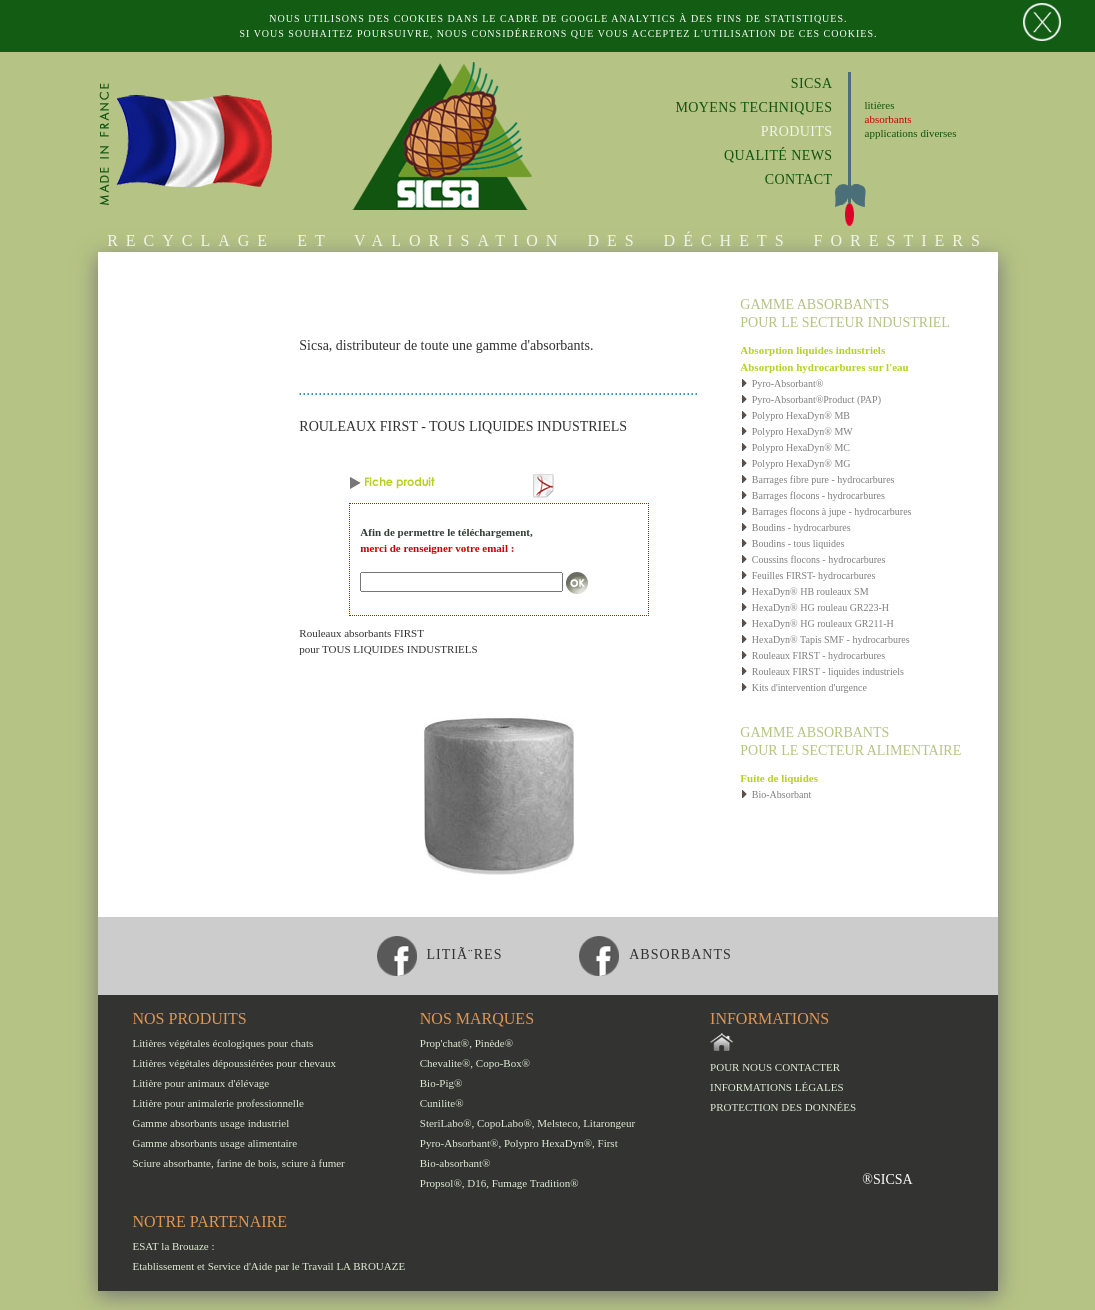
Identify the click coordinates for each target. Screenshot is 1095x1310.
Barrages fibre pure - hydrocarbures (817, 479)
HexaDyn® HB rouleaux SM (804, 591)
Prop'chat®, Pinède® (466, 1043)
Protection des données (783, 1107)
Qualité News (778, 155)
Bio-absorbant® (455, 1163)
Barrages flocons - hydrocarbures (812, 495)
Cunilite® (442, 1103)
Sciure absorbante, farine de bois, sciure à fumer (239, 1163)
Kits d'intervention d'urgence (803, 687)
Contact (799, 179)
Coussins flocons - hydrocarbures (812, 559)
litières (880, 105)
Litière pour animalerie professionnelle (218, 1103)
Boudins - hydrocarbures (795, 527)
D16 (476, 1183)
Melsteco (557, 1123)
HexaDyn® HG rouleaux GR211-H (816, 623)
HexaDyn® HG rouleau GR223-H (814, 607)
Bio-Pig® (441, 1083)
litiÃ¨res (440, 954)
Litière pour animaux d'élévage (201, 1083)
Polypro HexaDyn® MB (795, 415)
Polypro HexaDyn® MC (795, 447)
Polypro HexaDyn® (548, 1143)
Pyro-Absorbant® (781, 383)
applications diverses (911, 133)
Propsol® (441, 1183)
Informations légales (777, 1087)
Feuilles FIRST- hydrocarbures (807, 575)
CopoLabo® (504, 1123)
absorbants (888, 119)
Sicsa (812, 83)
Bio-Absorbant (775, 794)
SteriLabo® (446, 1123)
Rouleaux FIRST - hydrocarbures (812, 655)
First (608, 1143)
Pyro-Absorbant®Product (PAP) (810, 399)
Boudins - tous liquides (792, 543)
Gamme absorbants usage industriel (211, 1123)
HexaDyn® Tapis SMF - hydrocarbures (824, 639)
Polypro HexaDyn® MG (795, 463)
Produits (797, 131)
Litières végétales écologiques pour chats (223, 1043)
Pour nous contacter (775, 1067)
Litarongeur (609, 1123)
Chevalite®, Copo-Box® (475, 1063)
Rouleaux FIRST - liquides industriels (822, 671)
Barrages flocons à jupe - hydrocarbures (825, 511)
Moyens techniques (753, 107)
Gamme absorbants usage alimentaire (215, 1143)
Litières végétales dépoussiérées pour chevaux (234, 1063)
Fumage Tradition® (535, 1183)
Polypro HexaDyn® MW (796, 431)
